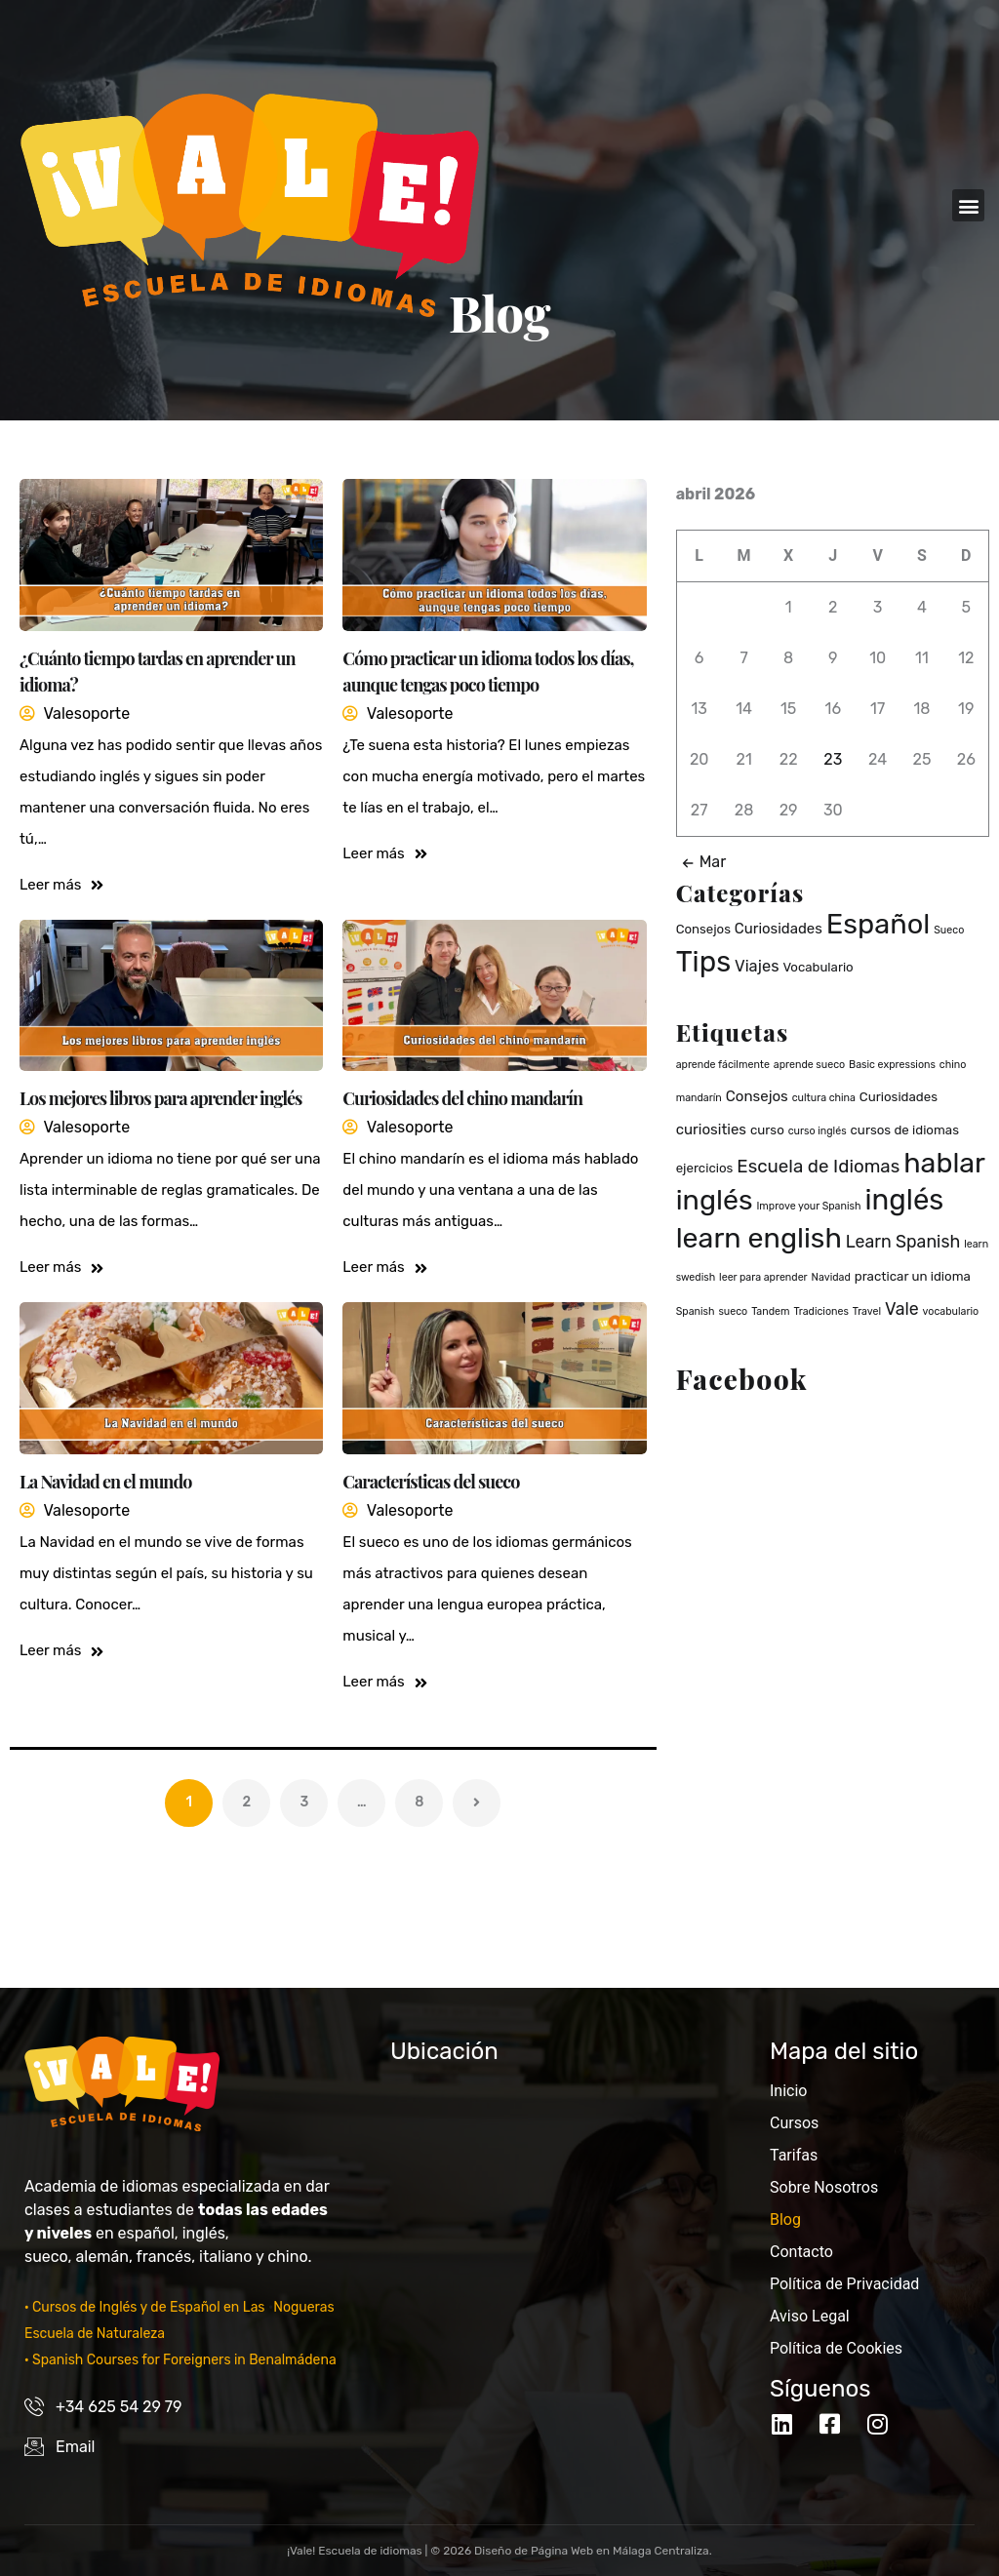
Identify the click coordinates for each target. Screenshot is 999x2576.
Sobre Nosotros (824, 2187)
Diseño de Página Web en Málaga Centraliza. (593, 2550)
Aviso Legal (810, 2316)
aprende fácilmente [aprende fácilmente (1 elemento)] (723, 1064)
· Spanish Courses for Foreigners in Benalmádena (180, 2360)
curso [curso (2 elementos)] (767, 1130)
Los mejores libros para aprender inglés (160, 1098)
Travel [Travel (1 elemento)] (867, 1311)
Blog (785, 2219)
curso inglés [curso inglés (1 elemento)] (817, 1131)
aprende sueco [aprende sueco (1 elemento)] (809, 1064)
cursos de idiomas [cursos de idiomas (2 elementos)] (905, 1130)
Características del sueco (430, 1481)
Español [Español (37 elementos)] (878, 923)
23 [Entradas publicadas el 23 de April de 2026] (832, 759)
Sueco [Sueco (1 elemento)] (949, 930)
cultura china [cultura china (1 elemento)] (824, 1097)
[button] (968, 205)
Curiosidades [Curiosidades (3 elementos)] (778, 928)
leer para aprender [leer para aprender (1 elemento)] (763, 1277)
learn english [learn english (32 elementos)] (759, 1237)
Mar (701, 861)
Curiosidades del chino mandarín (462, 1098)
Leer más (61, 884)
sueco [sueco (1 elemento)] (732, 1311)
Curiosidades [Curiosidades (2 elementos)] (898, 1097)
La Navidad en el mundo (105, 1481)
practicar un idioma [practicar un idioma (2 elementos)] (913, 1276)
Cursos (794, 2123)
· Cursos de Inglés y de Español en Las (146, 2307)
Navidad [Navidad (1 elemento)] (831, 1277)
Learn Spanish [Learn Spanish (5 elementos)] (903, 1241)
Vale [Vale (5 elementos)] (902, 1308)
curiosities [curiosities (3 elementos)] (711, 1129)
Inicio (788, 2090)
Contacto (801, 2251)
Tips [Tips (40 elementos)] (703, 961)
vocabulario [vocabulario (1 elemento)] (951, 1311)
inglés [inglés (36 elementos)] (903, 1199)
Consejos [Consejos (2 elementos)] (703, 929)
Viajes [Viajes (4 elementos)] (757, 966)
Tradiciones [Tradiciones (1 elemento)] (821, 1311)
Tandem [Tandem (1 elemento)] (770, 1311)
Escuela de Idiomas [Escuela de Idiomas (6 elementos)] (818, 1166)
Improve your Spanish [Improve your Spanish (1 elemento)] (808, 1206)
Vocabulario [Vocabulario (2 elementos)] (817, 967)
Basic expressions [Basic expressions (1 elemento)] (892, 1064)
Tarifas (794, 2155)
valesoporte (86, 713)
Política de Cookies (836, 2348)
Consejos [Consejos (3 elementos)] (757, 1096)
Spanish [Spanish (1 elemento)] (695, 1311)
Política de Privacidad (844, 2284)
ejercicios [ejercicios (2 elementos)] (705, 1168)
